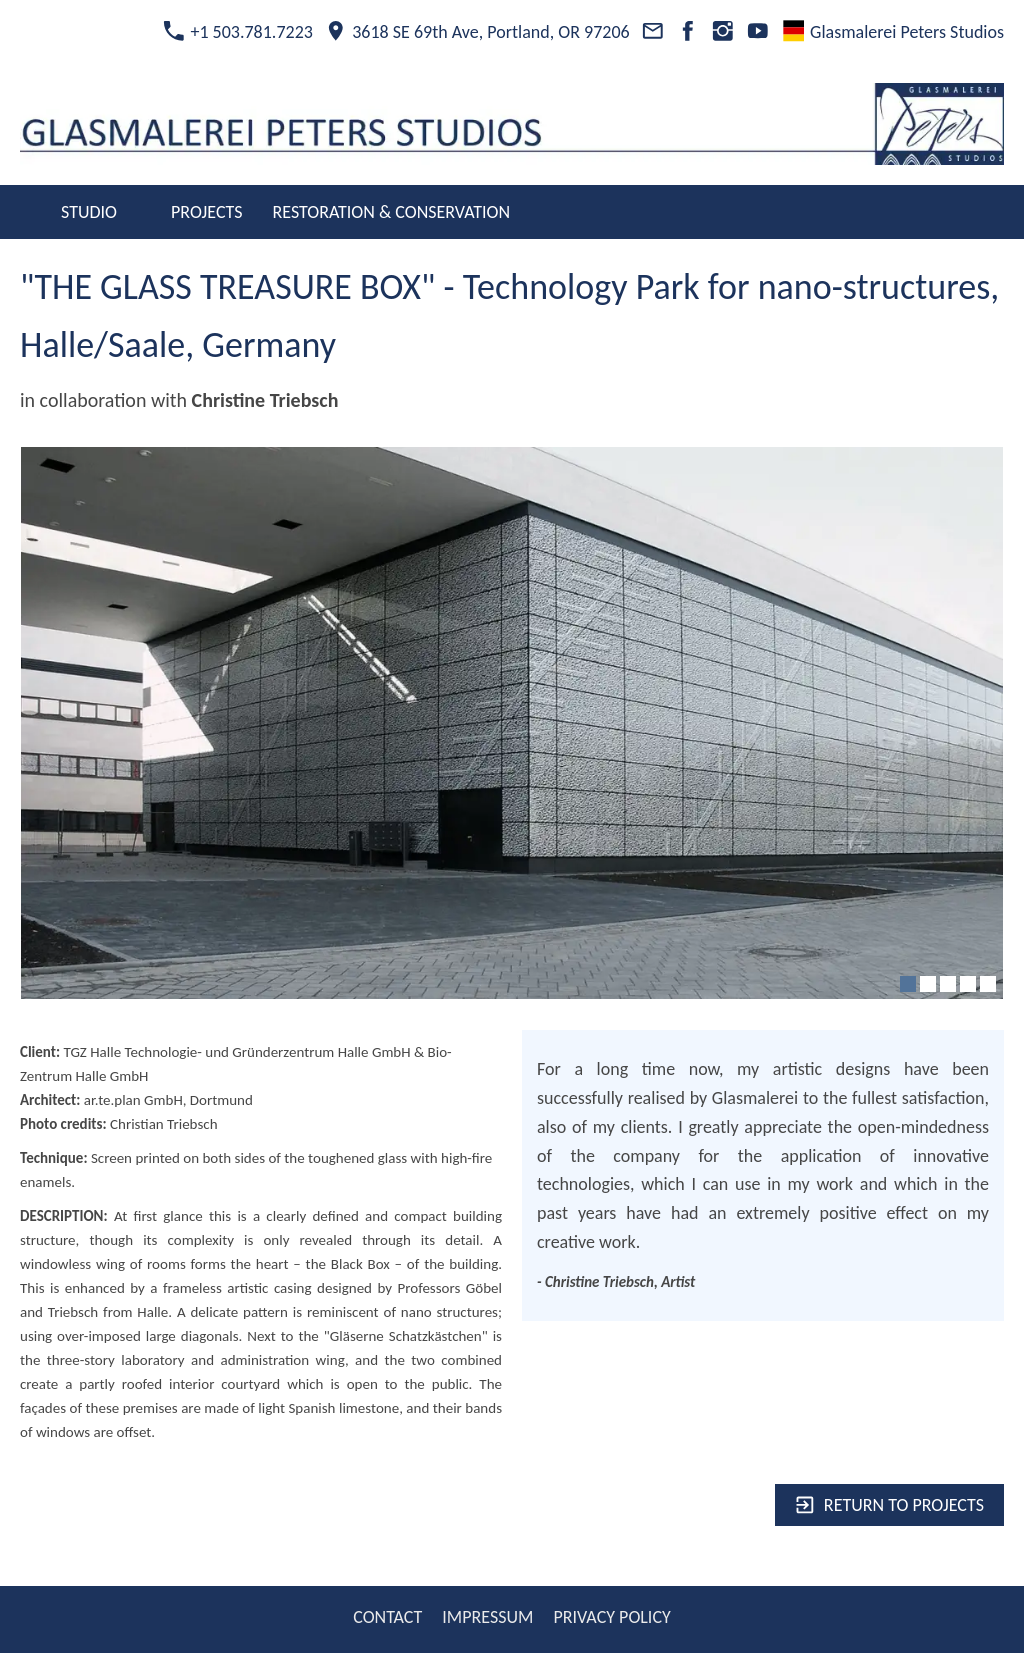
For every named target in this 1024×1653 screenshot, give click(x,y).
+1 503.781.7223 (238, 32)
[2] (928, 984)
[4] (968, 984)
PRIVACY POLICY (611, 1617)
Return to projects (889, 1505)
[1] (908, 984)
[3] (948, 984)
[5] (988, 984)
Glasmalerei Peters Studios (893, 32)
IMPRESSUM (487, 1617)
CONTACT (387, 1617)
